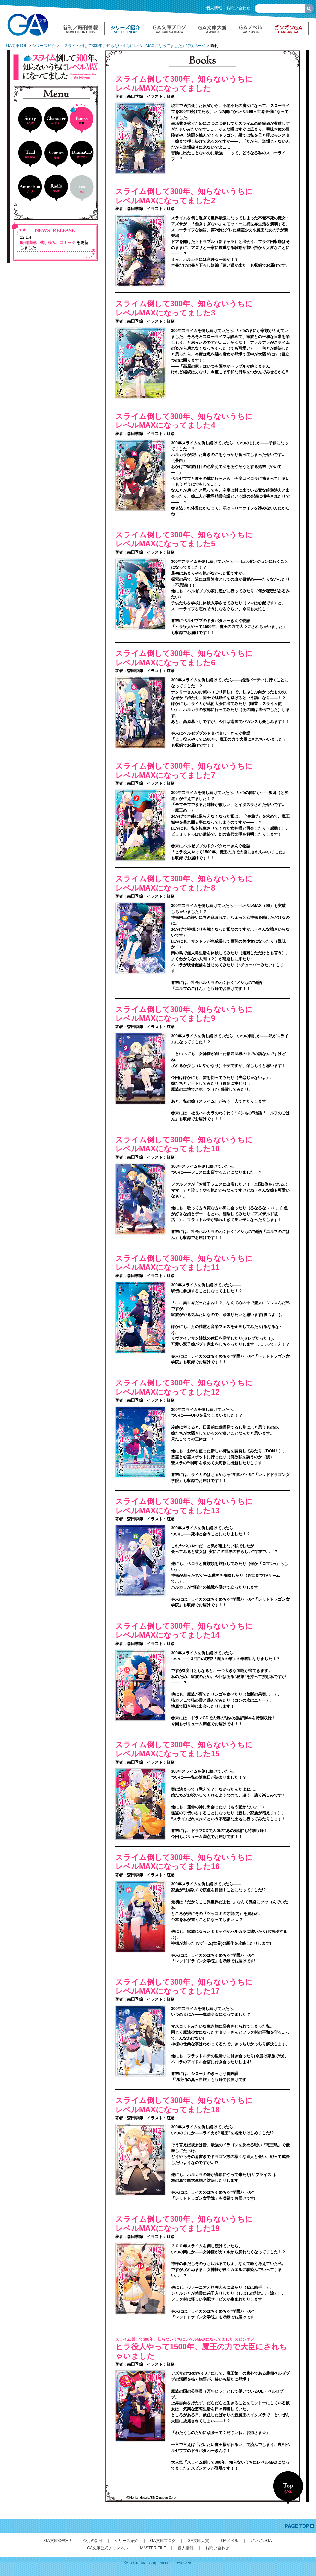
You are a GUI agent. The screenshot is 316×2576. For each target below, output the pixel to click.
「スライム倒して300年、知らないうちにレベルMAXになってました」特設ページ (133, 45)
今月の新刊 (93, 2540)
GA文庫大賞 (198, 2540)
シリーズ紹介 (44, 45)
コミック (67, 242)
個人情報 (214, 8)
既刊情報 (28, 242)
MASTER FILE (153, 2548)
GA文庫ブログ (162, 2540)
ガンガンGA (261, 2540)
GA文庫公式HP (57, 2540)
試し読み (48, 242)
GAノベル (229, 2540)
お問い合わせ (238, 8)
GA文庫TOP (17, 45)
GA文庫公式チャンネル (107, 2548)
